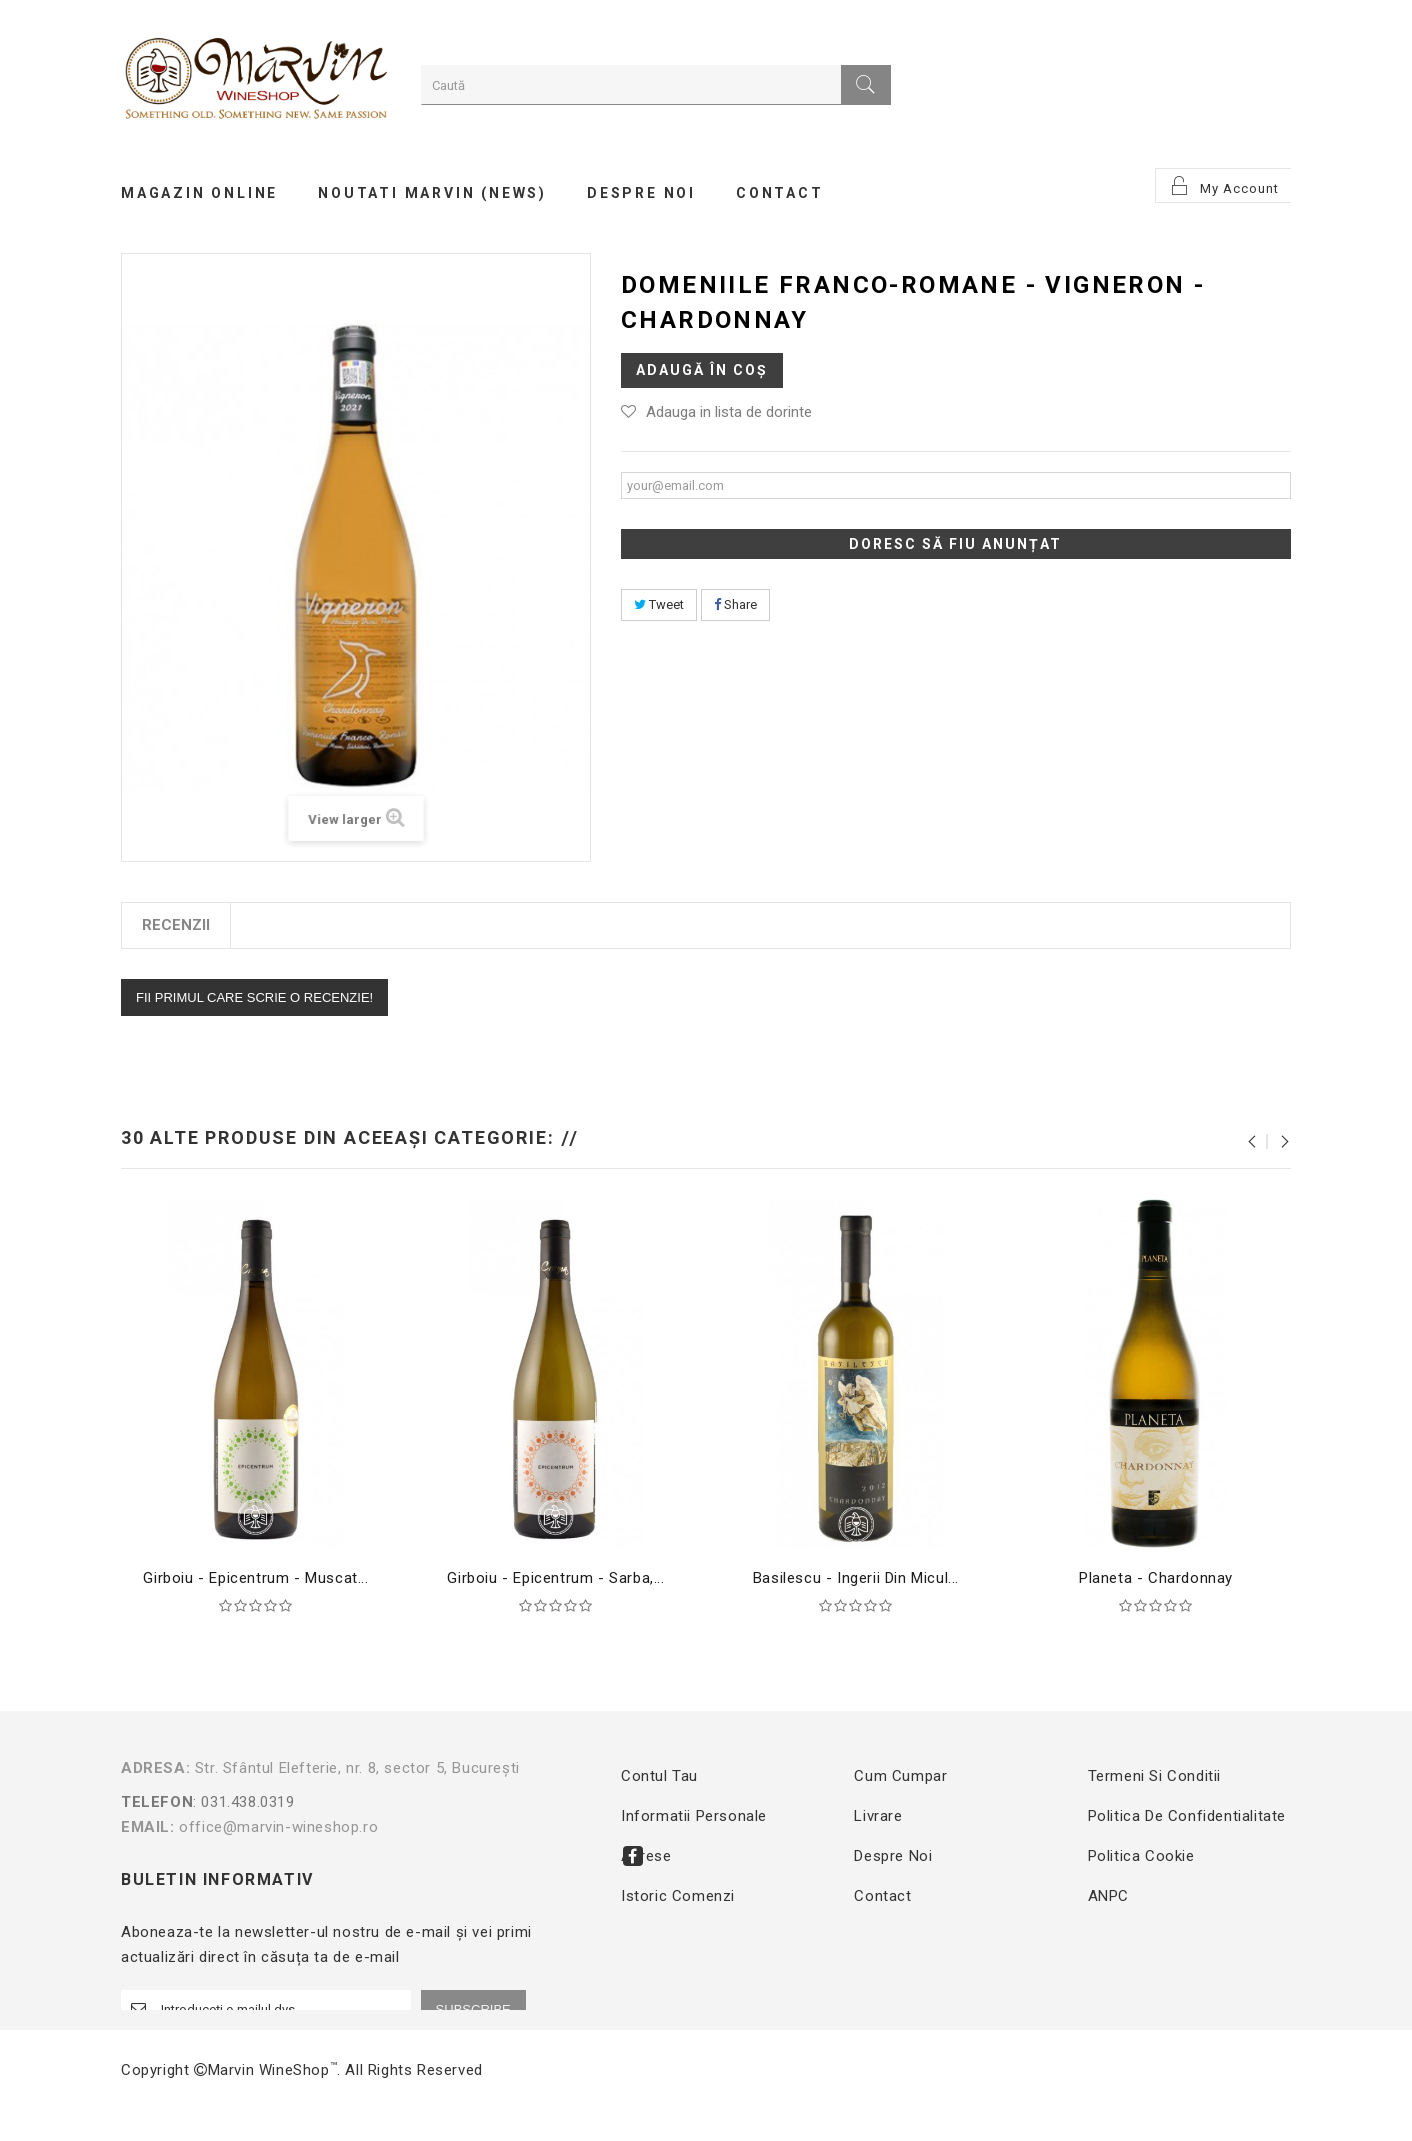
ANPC (1108, 1896)
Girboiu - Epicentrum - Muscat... (255, 1578)
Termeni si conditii (1154, 1776)
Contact (882, 1896)
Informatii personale (694, 1816)
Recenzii (176, 925)
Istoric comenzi (678, 1896)
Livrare (878, 1816)
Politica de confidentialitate (1187, 1816)
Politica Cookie (1141, 1856)
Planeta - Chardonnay (1156, 1578)
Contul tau (659, 1776)
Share (735, 604)
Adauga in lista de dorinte (729, 412)
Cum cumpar (900, 1776)
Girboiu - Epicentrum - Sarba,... (555, 1578)
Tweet (659, 604)
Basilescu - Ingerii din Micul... (856, 1578)
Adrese (646, 1856)
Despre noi (893, 1856)
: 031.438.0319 (343, 1802)
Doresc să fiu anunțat (955, 544)
